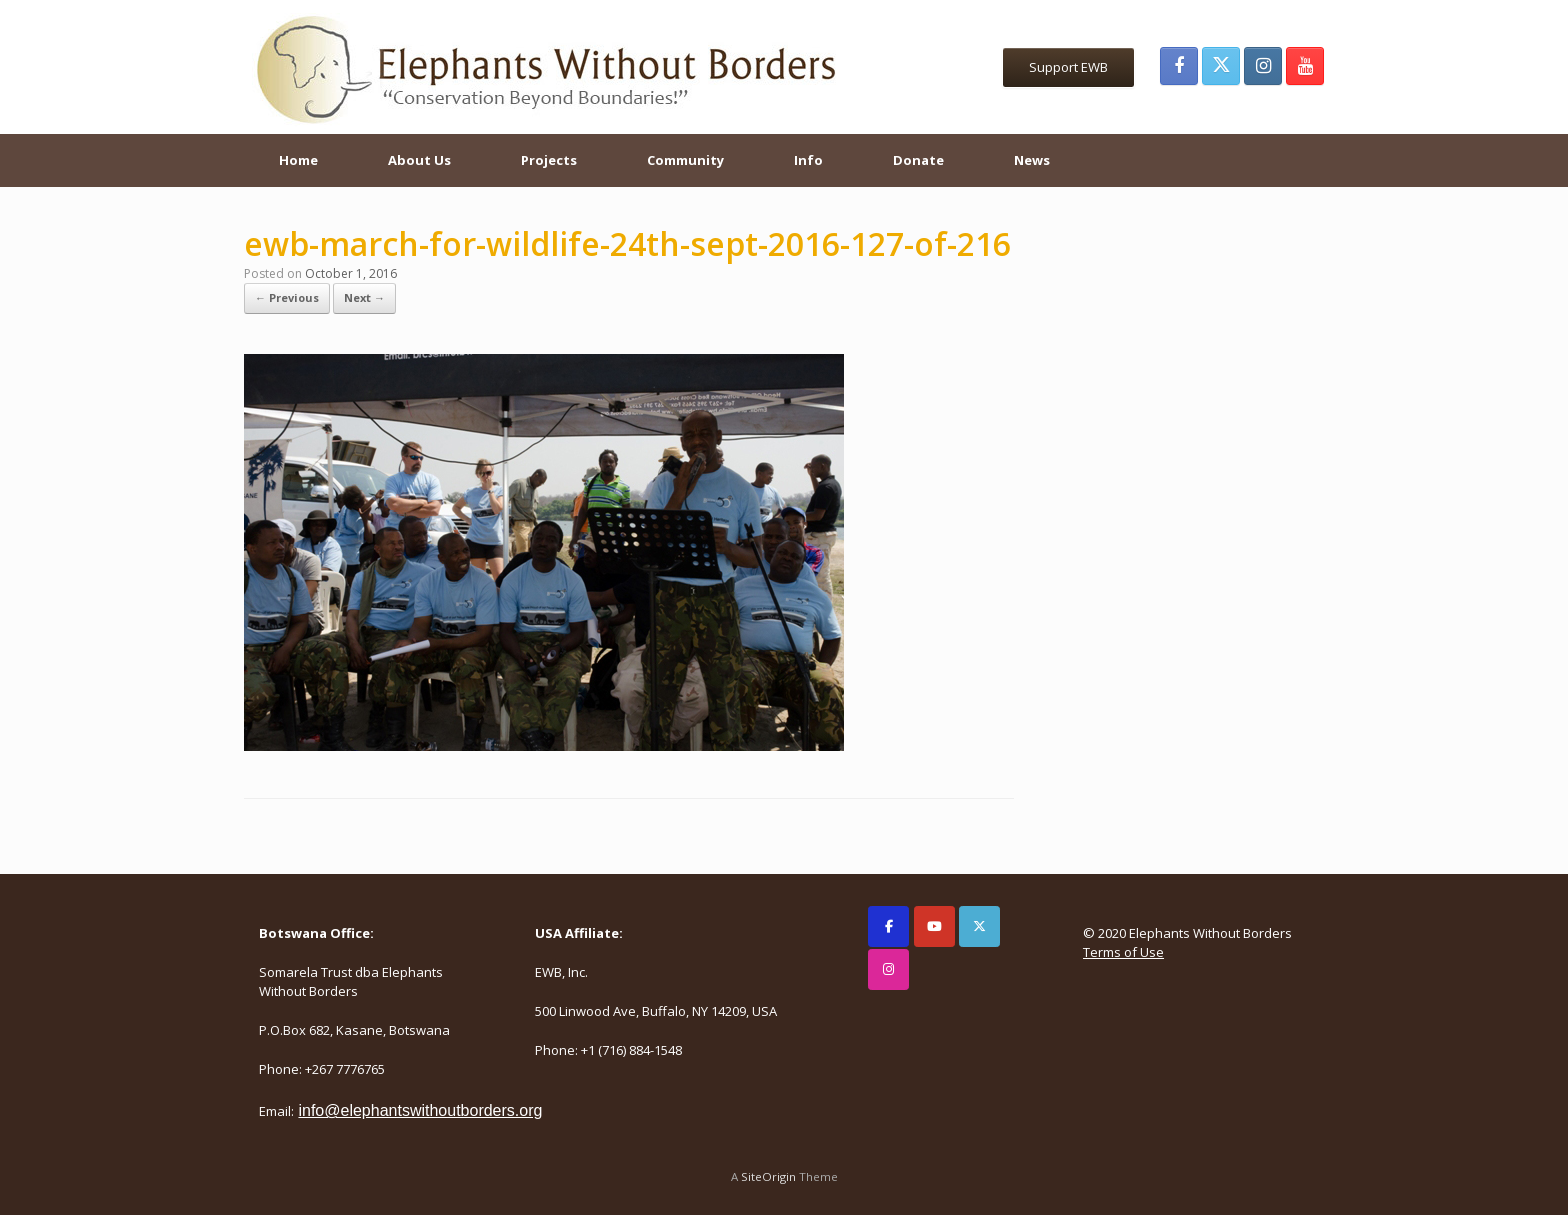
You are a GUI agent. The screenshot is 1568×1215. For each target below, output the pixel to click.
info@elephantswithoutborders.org (420, 1110)
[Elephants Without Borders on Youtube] (934, 926)
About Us (419, 160)
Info (808, 160)
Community (685, 160)
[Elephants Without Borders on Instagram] (888, 969)
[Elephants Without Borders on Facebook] (888, 926)
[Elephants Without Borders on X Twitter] (979, 926)
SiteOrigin (768, 1176)
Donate (918, 160)
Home (298, 160)
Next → (364, 297)
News (1032, 160)
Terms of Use (1123, 952)
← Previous (287, 297)
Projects (549, 160)
